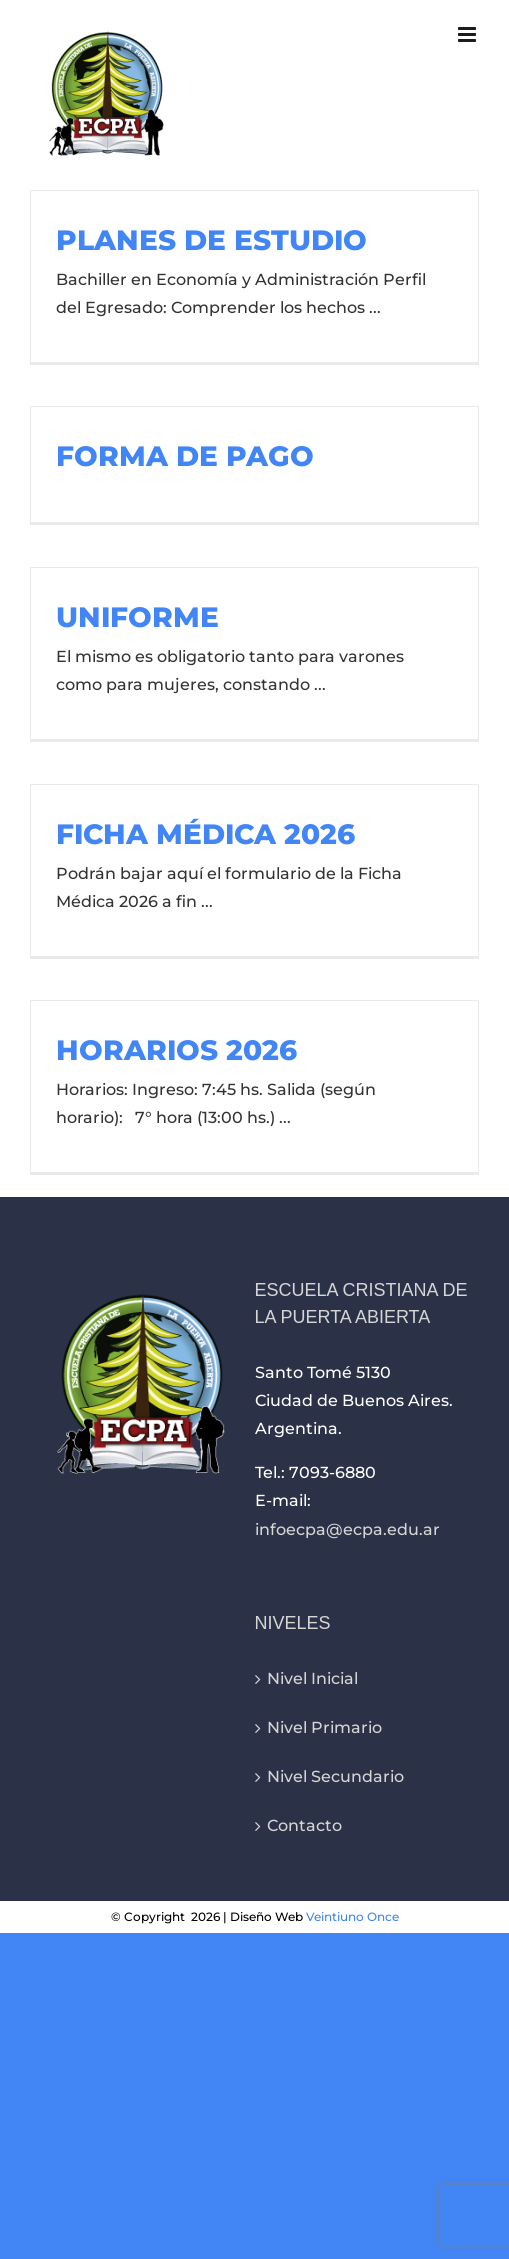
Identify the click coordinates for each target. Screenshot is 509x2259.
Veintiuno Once (352, 1916)
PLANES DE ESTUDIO (211, 240)
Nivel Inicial (312, 1678)
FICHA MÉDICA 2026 (205, 834)
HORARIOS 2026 (176, 1050)
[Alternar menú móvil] (468, 34)
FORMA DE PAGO (185, 456)
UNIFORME (137, 617)
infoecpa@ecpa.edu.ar (347, 1529)
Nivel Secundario (335, 1776)
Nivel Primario (324, 1727)
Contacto (304, 1825)
